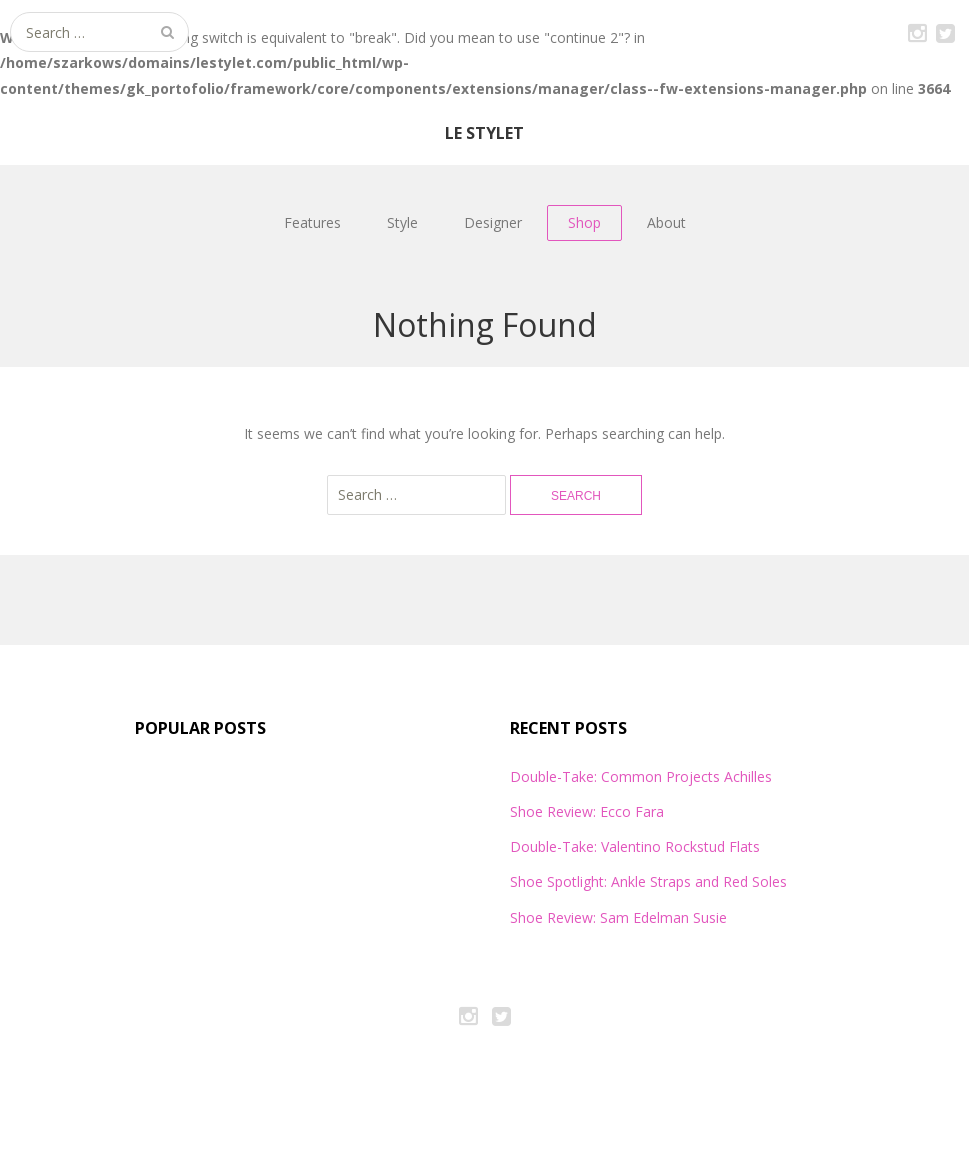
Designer (493, 222)
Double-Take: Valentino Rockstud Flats (635, 846)
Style (402, 222)
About (666, 222)
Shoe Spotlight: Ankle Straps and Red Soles (648, 881)
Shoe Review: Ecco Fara (587, 811)
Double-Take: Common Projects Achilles (641, 776)
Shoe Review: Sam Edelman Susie (618, 917)
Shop (584, 222)
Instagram (917, 30)
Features (312, 222)
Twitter (945, 30)
